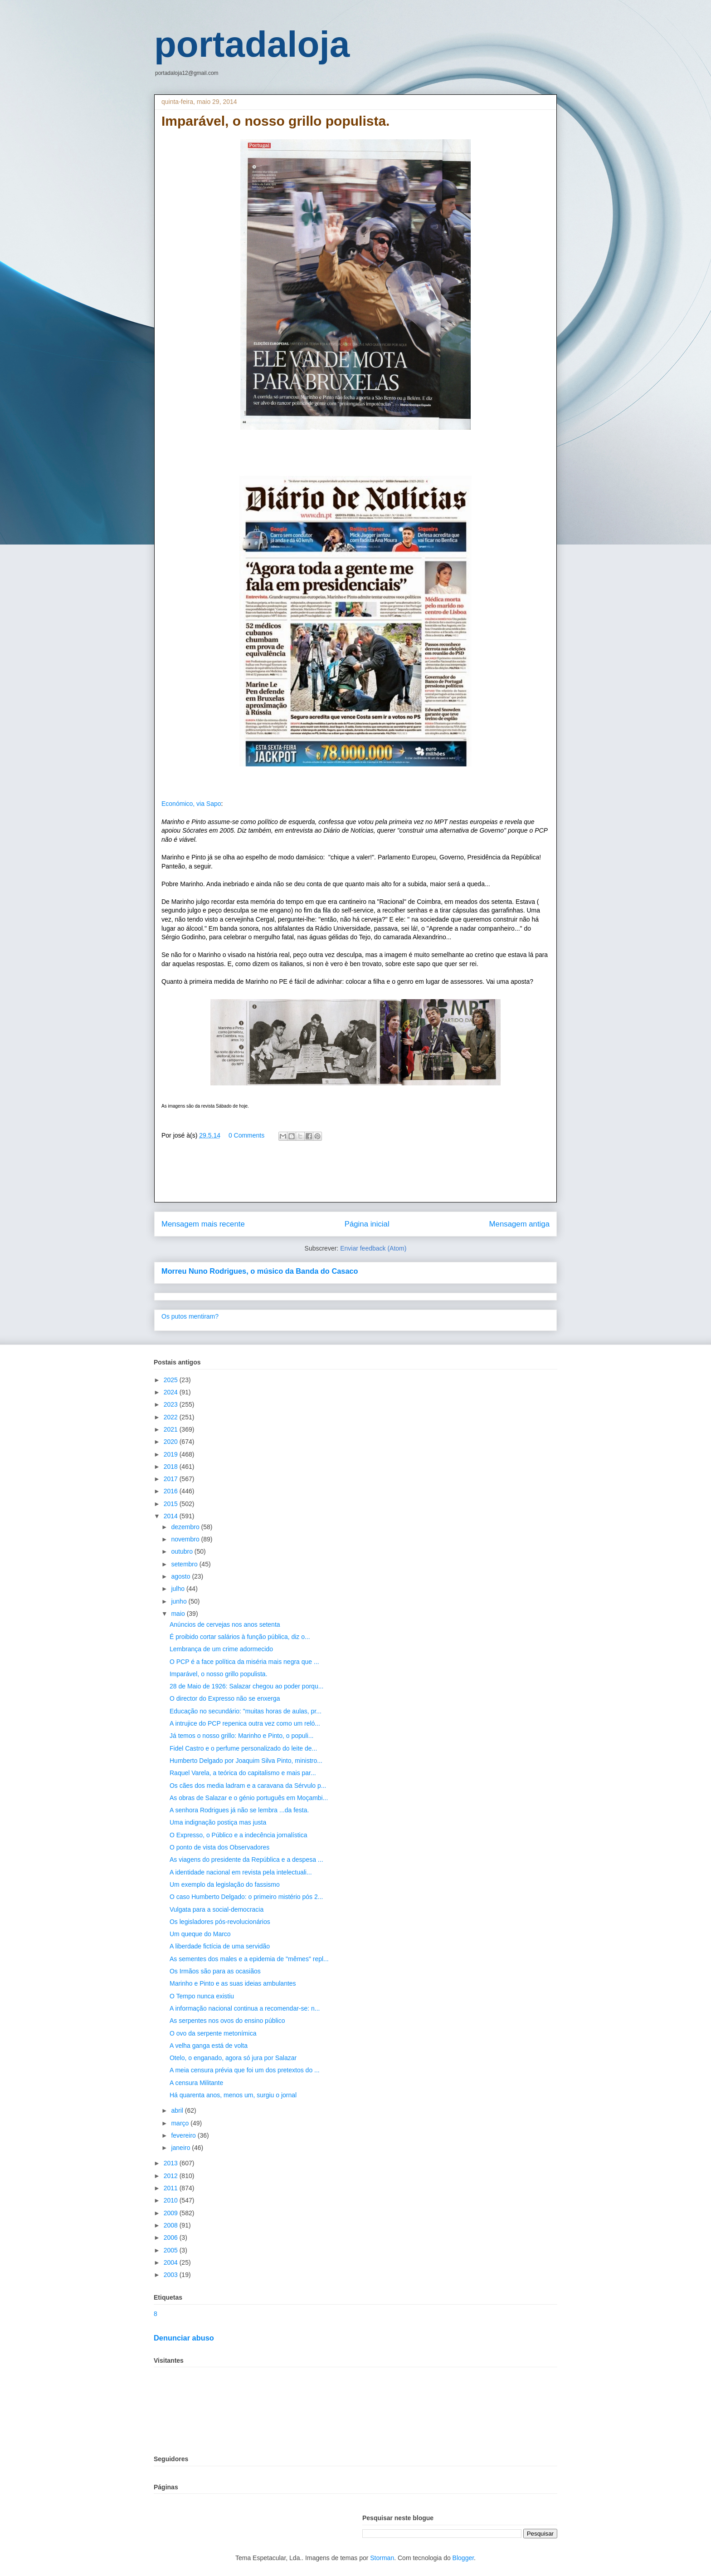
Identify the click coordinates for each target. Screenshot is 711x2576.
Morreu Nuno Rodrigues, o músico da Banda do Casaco (259, 1271)
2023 (172, 1404)
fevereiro (184, 2135)
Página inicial (367, 1224)
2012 (172, 2175)
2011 (172, 2188)
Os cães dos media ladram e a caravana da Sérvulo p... (248, 1785)
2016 (172, 1491)
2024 (172, 1392)
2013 (172, 2163)
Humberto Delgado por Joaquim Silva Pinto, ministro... (246, 1760)
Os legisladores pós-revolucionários (220, 1921)
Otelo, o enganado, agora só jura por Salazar (233, 2057)
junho (179, 1601)
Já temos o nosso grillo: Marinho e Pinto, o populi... (242, 1735)
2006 (172, 2237)
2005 (172, 2250)
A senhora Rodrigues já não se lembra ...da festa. (239, 1810)
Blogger (463, 2557)
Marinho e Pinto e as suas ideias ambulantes (233, 1983)
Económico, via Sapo (191, 803)
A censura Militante (196, 2082)
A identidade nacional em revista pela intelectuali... (241, 1872)
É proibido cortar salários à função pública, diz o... (240, 1636)
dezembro (186, 1527)
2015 (172, 1503)
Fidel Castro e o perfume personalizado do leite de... (243, 1748)
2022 (172, 1417)
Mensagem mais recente (203, 1224)
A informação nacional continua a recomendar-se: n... (245, 2008)
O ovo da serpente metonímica (213, 2033)
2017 (172, 1478)
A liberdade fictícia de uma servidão (220, 1946)
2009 (172, 2213)
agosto (181, 1576)
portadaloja (252, 44)
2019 (172, 1454)
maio (178, 1613)
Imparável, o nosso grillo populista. (219, 1674)
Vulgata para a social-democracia (216, 1909)
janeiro (181, 2147)
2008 (172, 2225)
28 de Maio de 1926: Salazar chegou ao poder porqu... (246, 1686)
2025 (172, 1380)
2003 (172, 2274)
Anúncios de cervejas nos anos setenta (225, 1624)
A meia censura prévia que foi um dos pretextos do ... (245, 2070)
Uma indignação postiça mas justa (218, 1822)
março (180, 2123)
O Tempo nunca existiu (202, 1996)
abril (178, 2110)
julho (178, 1588)
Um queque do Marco (200, 1934)
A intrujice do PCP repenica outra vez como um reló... (245, 1723)
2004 (172, 2262)
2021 (172, 1429)
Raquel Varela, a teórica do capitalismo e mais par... (243, 1772)
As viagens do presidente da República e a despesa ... (246, 1859)
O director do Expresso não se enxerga (225, 1698)
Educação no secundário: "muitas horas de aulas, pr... (245, 1711)
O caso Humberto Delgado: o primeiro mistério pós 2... (246, 1896)
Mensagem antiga (519, 1224)
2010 (172, 2200)
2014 (172, 1516)
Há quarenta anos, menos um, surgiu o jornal (233, 2095)
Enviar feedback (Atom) (373, 1248)
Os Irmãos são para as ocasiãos (215, 1971)
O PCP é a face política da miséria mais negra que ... (244, 1661)
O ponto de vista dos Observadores (219, 1847)
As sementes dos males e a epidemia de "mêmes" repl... (249, 1959)
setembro (185, 1564)
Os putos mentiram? (190, 1316)
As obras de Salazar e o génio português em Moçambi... (249, 1797)
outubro (182, 1551)
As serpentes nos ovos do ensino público (227, 2020)
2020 (172, 1441)
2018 (172, 1466)
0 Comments (246, 1135)
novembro (186, 1539)
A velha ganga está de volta (209, 2045)
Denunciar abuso (184, 2338)
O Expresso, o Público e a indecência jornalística (238, 1835)
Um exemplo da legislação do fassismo (225, 1884)
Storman (382, 2557)
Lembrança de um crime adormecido (221, 1649)
